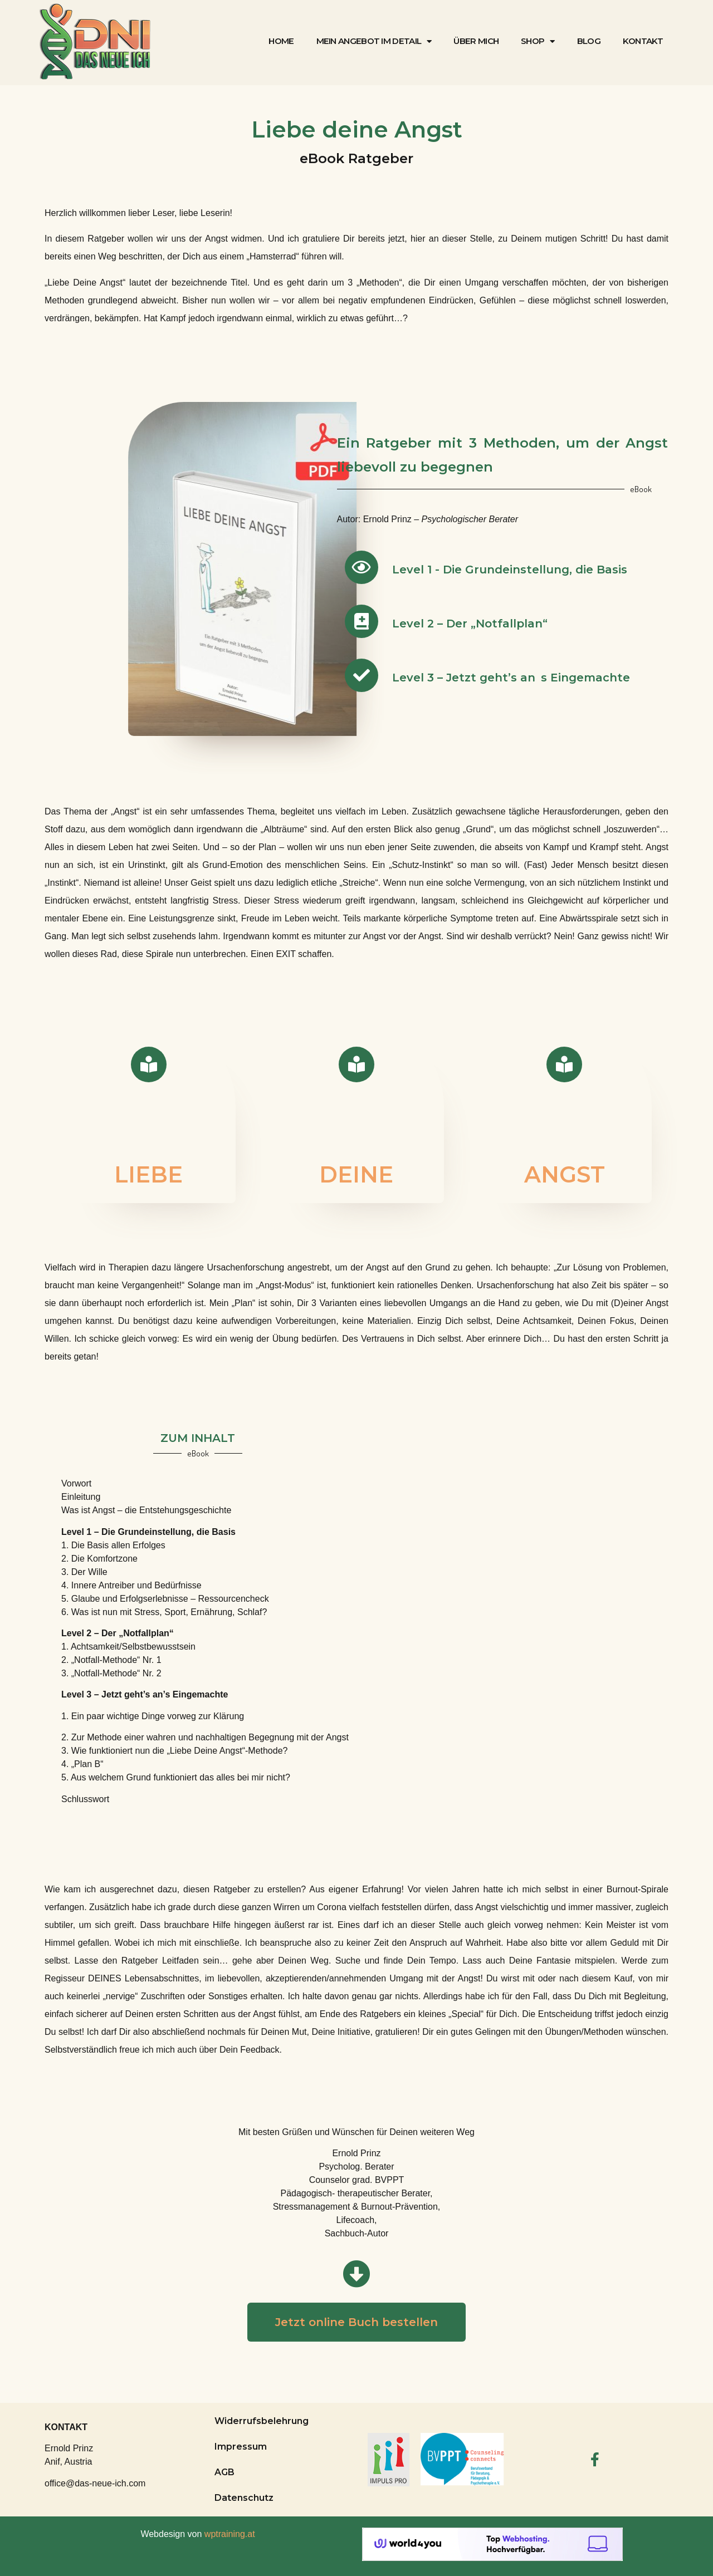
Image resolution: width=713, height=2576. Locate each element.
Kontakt (643, 41)
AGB (224, 2472)
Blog (588, 41)
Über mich (476, 41)
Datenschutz (244, 2497)
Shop (538, 41)
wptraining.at (229, 2534)
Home (281, 41)
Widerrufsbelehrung (261, 2421)
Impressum (240, 2446)
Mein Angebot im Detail (374, 41)
